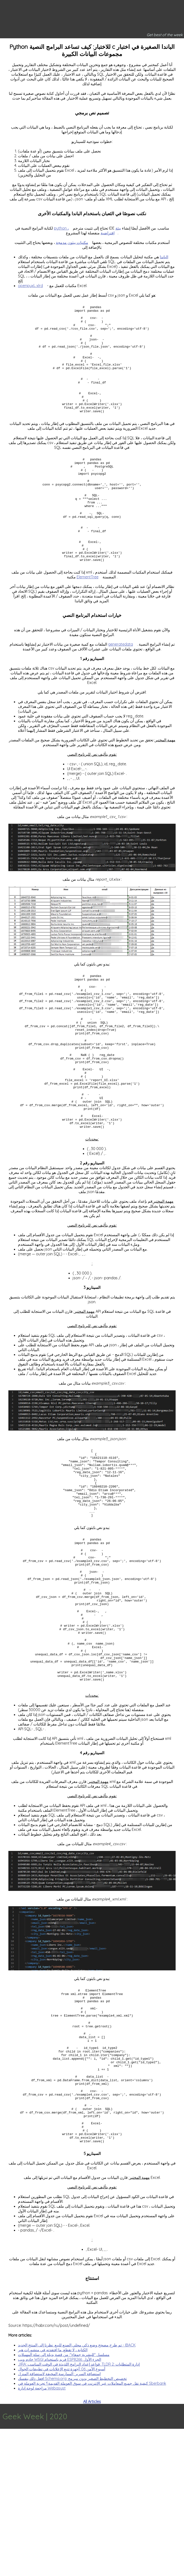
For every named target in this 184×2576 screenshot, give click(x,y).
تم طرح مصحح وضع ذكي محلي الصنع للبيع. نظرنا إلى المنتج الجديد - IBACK (77, 2492)
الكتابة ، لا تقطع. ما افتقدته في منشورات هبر (52, 2497)
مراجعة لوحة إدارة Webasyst (42, 2535)
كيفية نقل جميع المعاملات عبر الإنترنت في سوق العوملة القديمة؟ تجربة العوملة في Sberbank (92, 2530)
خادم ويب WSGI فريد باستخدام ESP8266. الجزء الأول (59, 2506)
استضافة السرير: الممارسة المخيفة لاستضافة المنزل (59, 2521)
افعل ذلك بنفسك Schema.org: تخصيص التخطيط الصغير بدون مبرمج (72, 2525)
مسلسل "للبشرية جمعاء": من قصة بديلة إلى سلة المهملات (63, 2501)
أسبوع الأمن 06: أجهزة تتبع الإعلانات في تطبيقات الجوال (61, 2516)
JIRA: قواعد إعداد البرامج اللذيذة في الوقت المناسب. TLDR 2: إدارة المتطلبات (79, 2511)
